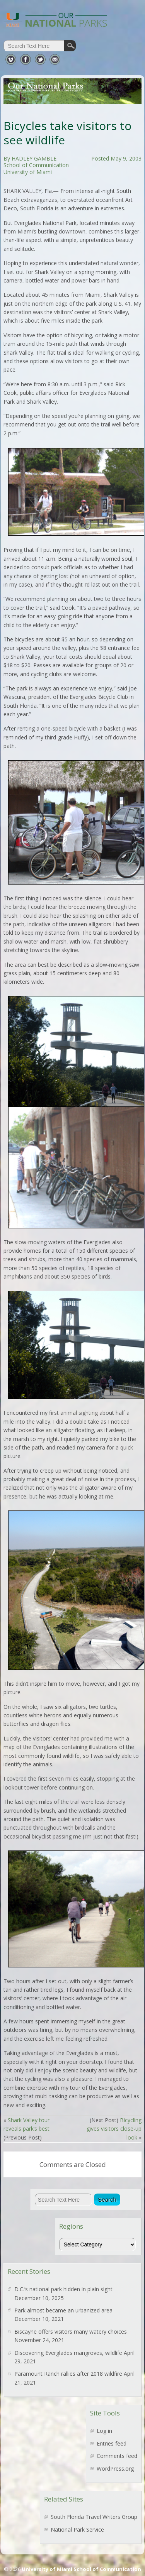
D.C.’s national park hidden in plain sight (63, 2289)
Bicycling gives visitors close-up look (114, 2128)
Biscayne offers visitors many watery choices (70, 2331)
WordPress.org (115, 2468)
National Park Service (77, 2529)
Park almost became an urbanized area (63, 2310)
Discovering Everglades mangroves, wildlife (68, 2352)
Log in (104, 2430)
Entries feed (111, 2443)
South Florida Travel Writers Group (94, 2516)
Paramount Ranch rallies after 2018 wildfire (68, 2373)
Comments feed (117, 2455)
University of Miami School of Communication (81, 2569)
